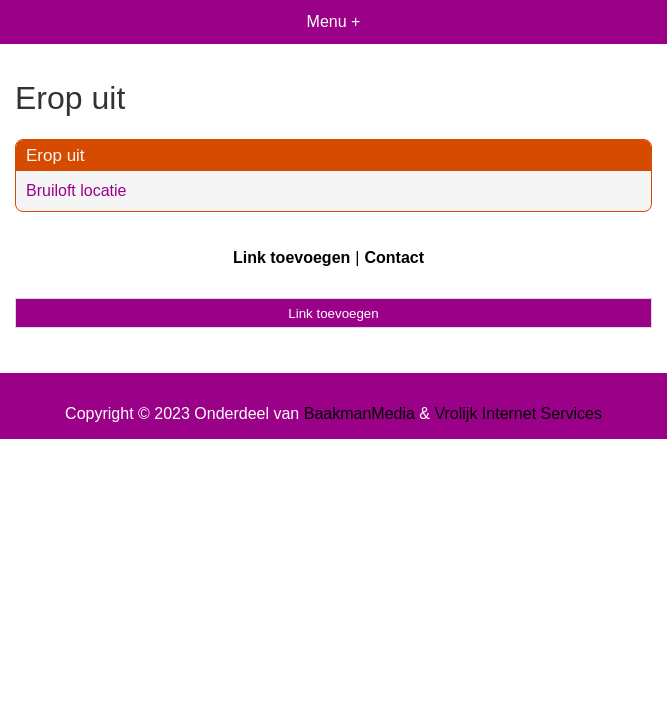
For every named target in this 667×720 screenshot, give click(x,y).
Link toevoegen (291, 257)
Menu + (334, 21)
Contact (394, 257)
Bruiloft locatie (76, 190)
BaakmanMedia (359, 413)
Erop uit (55, 155)
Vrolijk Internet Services (517, 413)
